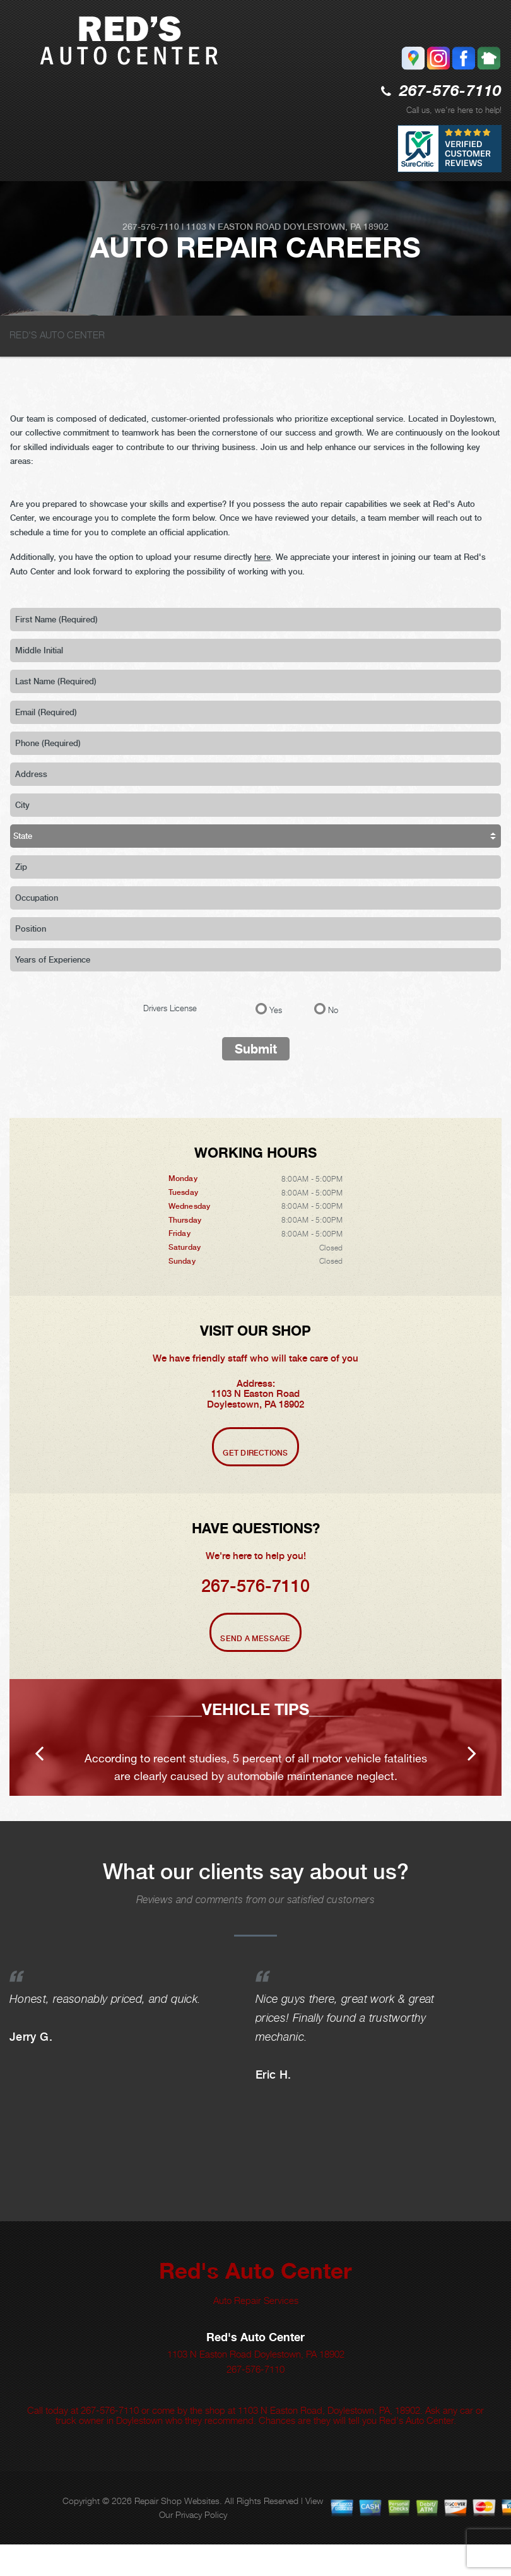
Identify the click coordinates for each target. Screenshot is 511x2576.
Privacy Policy (201, 2546)
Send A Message (255, 1638)
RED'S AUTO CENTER (57, 334)
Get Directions (255, 1453)
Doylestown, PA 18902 (336, 227)
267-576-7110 (450, 91)
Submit (256, 1049)
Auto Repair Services (255, 2331)
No (333, 1009)
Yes (275, 1009)
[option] (255, 1753)
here (262, 557)
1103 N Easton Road (233, 227)
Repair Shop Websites (177, 2532)
